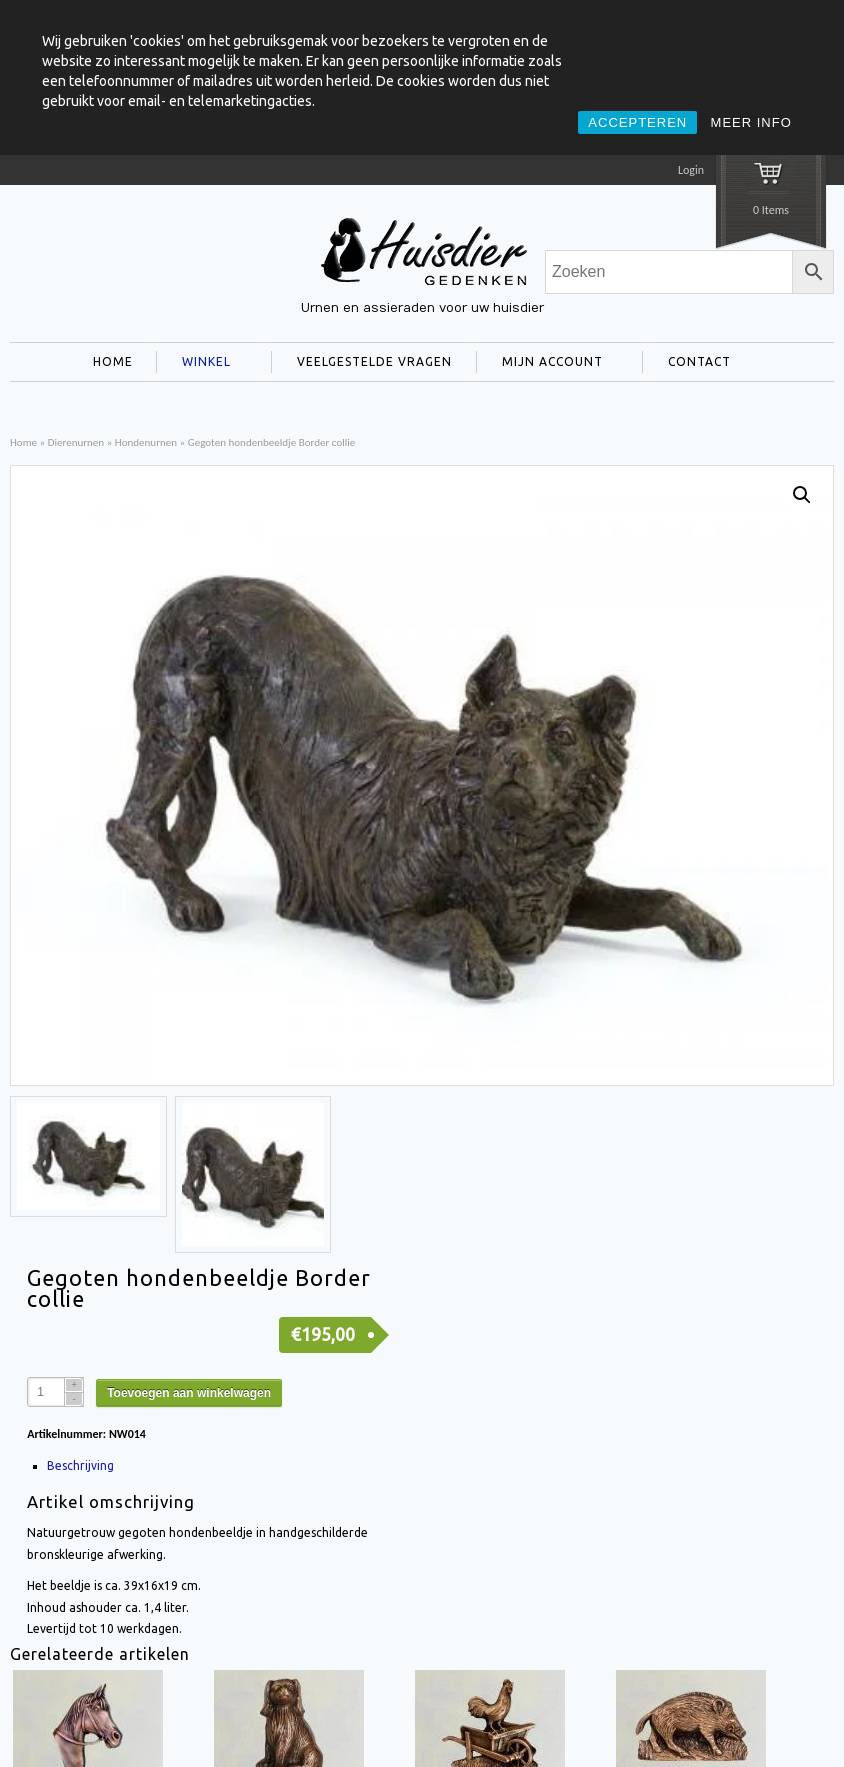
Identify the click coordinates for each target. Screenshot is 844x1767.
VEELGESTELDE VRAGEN (374, 361)
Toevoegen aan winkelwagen (189, 1161)
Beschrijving (80, 1233)
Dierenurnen (76, 442)
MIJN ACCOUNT (548, 364)
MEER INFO (751, 122)
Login (691, 170)
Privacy (814, 1721)
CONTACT (695, 364)
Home (23, 442)
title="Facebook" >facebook (27, 1730)
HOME (113, 361)
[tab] (220, 1234)
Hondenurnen (146, 442)
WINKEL (202, 364)
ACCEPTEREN (637, 122)
